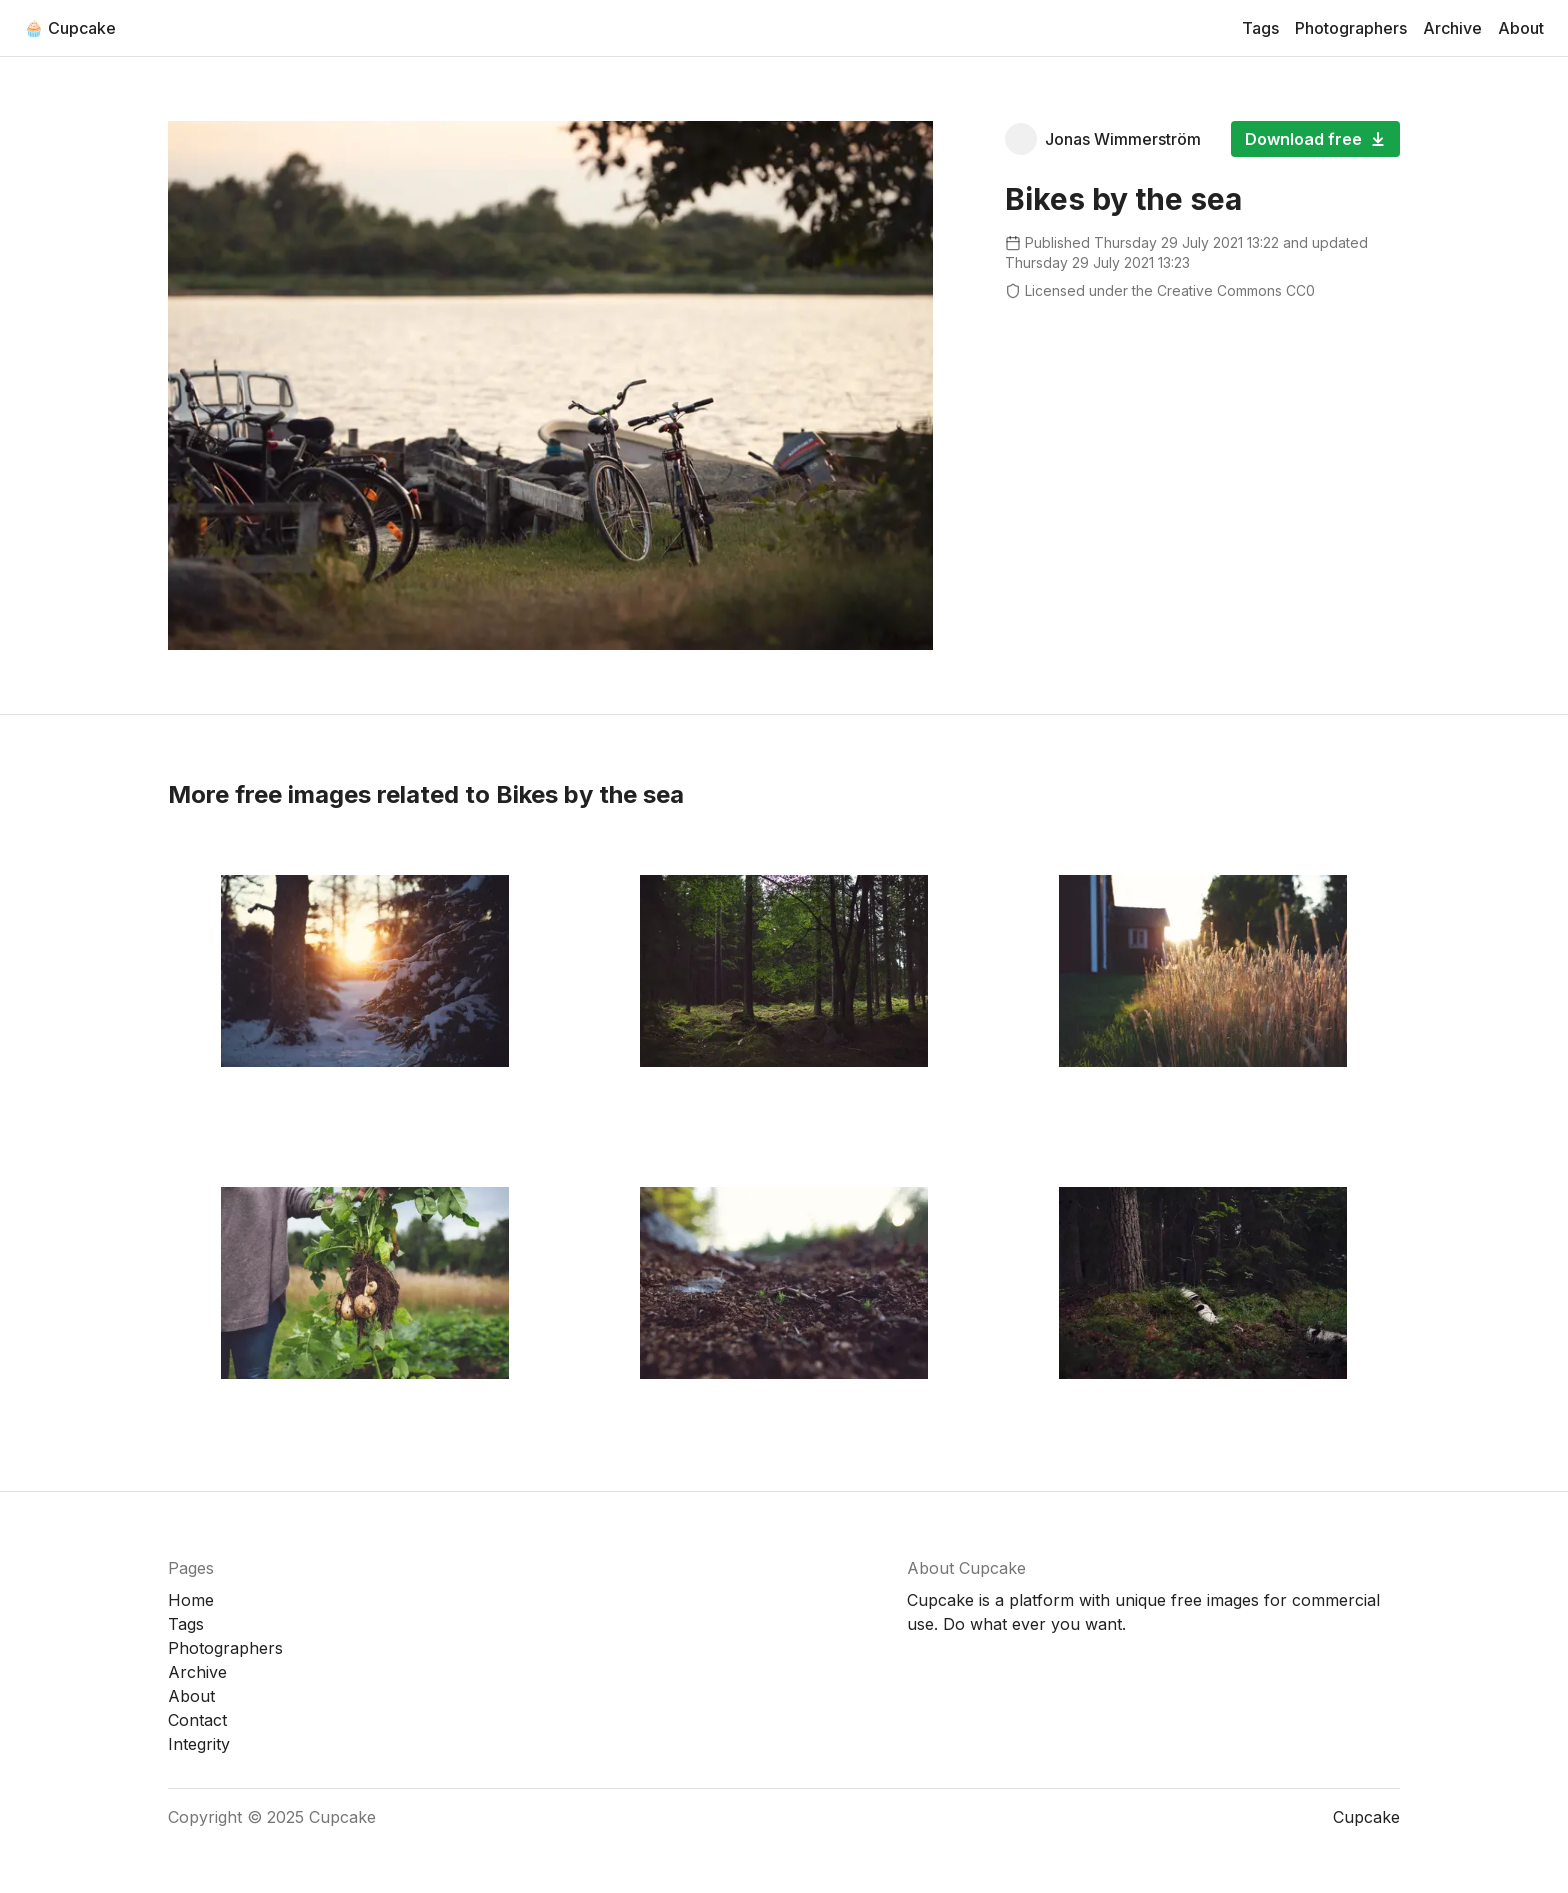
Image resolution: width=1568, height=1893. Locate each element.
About (1521, 28)
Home (191, 1600)
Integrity (199, 1744)
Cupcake (342, 1817)
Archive (1452, 28)
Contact (197, 1720)
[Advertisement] (1202, 457)
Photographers (1351, 28)
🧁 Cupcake (70, 28)
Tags (1260, 28)
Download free (1315, 139)
